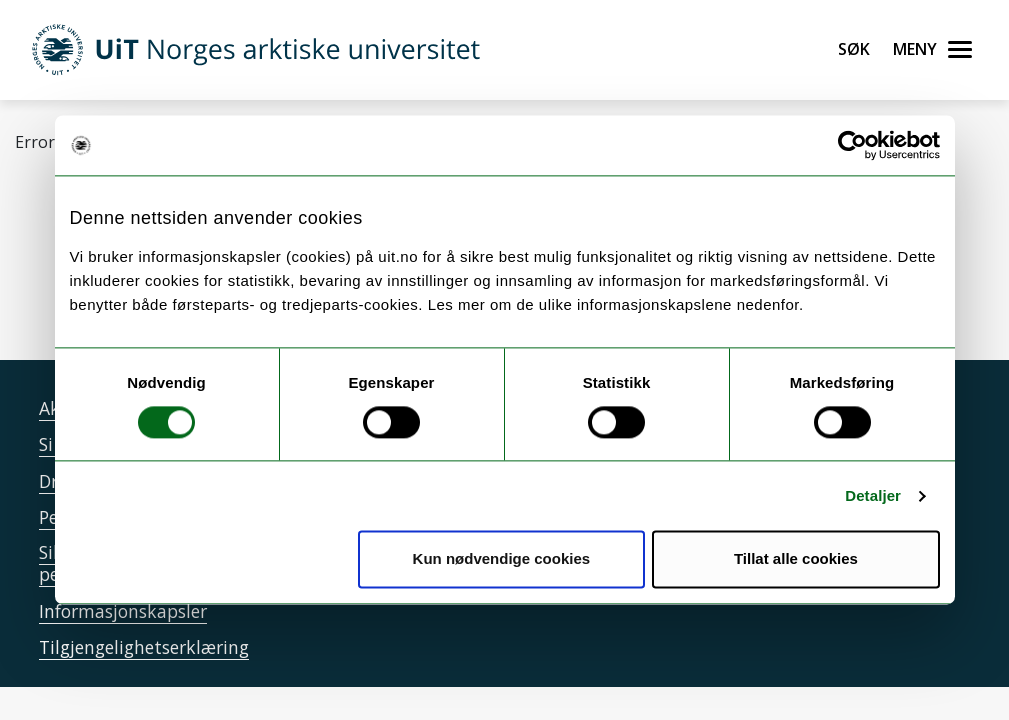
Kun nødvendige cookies (502, 559)
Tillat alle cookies (796, 559)
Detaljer (873, 495)
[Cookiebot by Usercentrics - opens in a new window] (852, 145)
